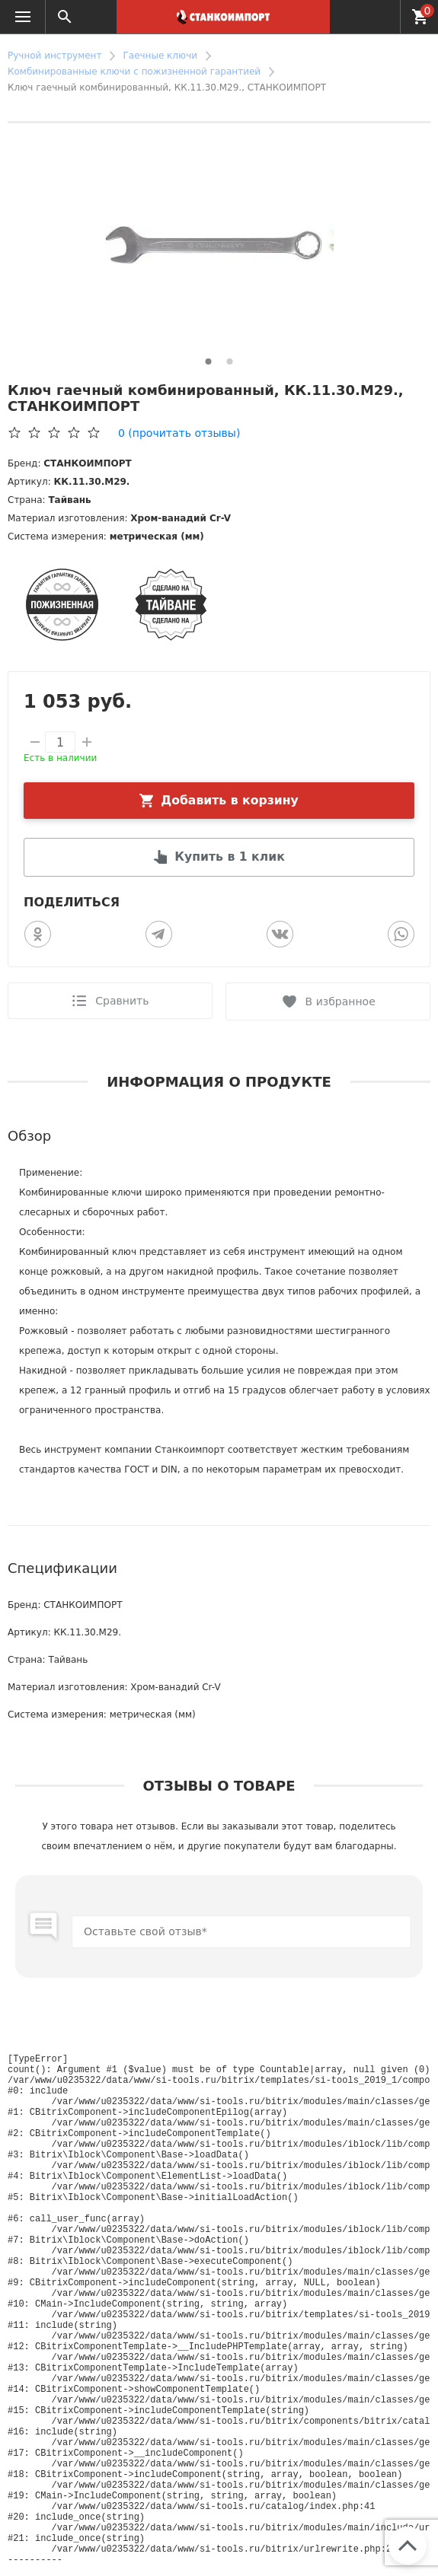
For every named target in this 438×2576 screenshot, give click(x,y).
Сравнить (122, 1001)
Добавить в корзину (229, 800)
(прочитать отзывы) (179, 433)
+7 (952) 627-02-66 (380, 16)
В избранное (340, 1001)
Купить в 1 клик (230, 857)
